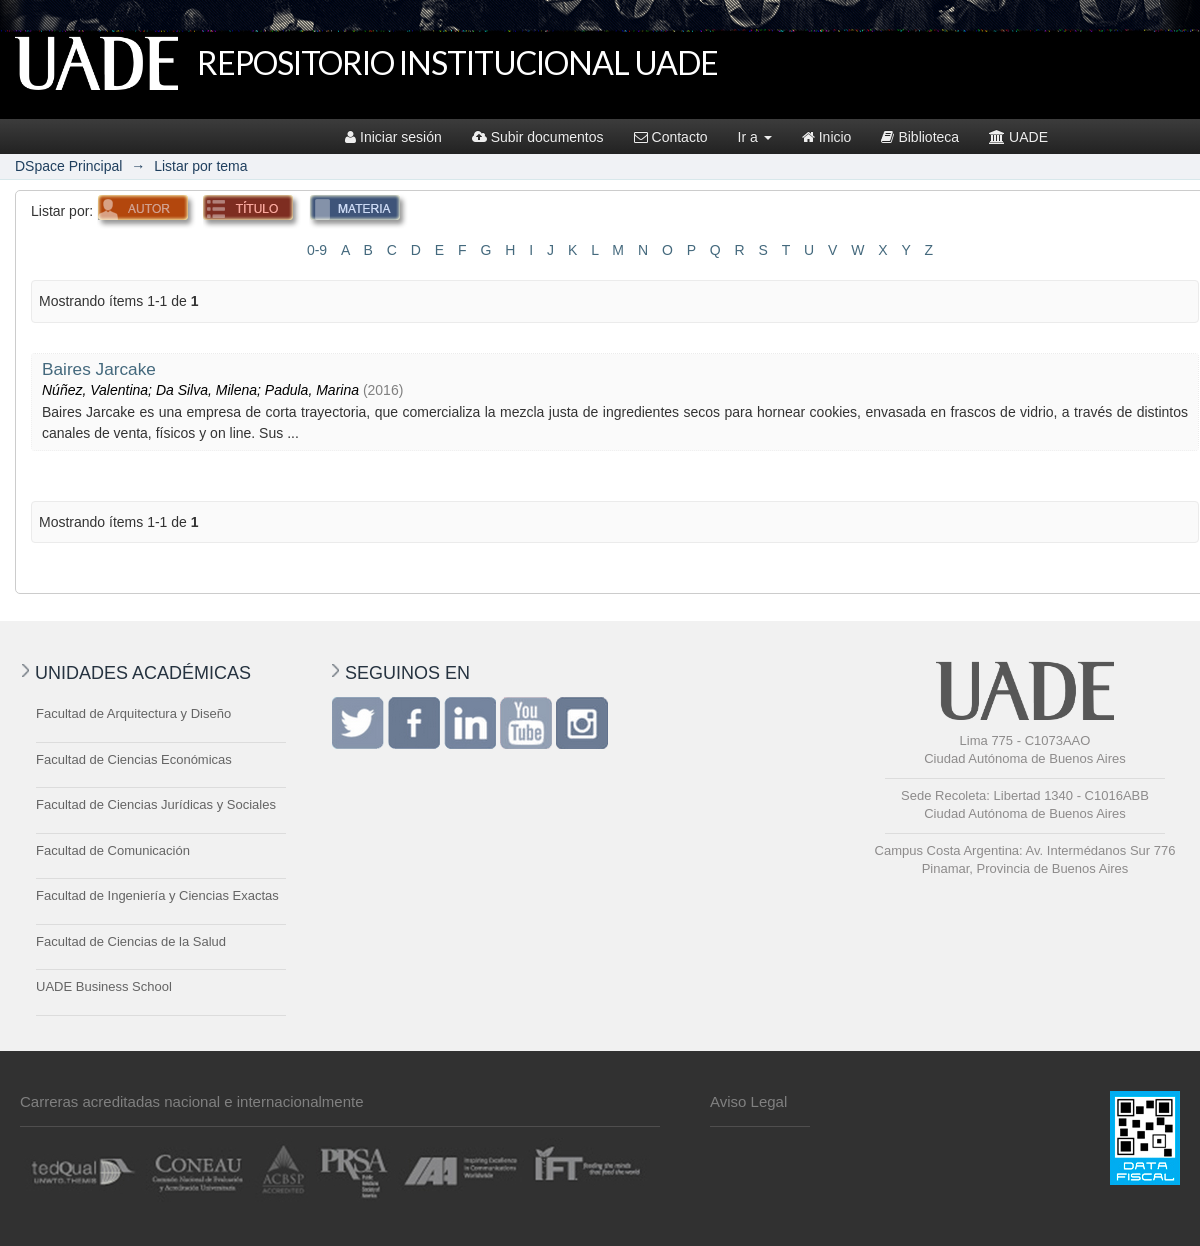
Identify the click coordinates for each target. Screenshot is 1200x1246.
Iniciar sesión (393, 137)
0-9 (317, 250)
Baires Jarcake (99, 369)
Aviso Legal (748, 1101)
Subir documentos (538, 137)
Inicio (827, 137)
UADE (1018, 137)
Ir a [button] (755, 137)
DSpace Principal (68, 166)
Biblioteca (920, 137)
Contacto (671, 137)
